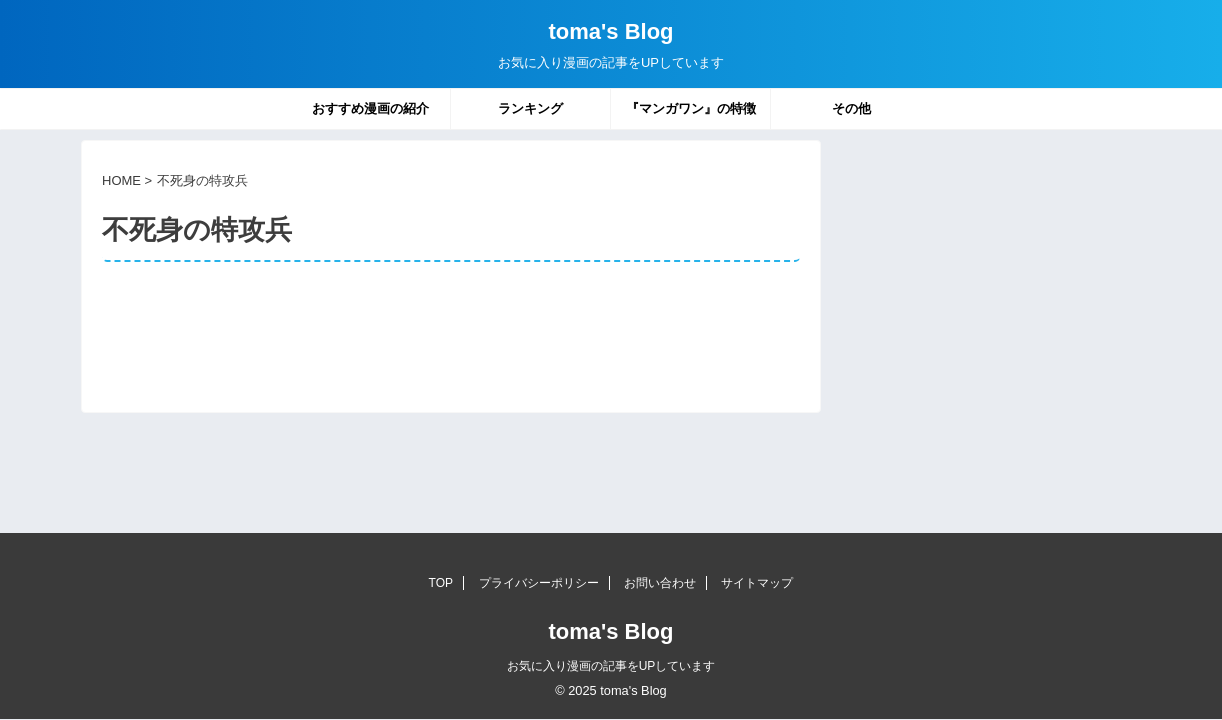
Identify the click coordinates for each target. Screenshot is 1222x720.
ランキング (530, 108)
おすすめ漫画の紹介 (370, 108)
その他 (851, 108)
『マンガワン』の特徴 (691, 108)
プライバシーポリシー (539, 583)
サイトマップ (757, 583)
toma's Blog (610, 31)
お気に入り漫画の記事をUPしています (611, 666)
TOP (441, 583)
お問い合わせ (660, 583)
